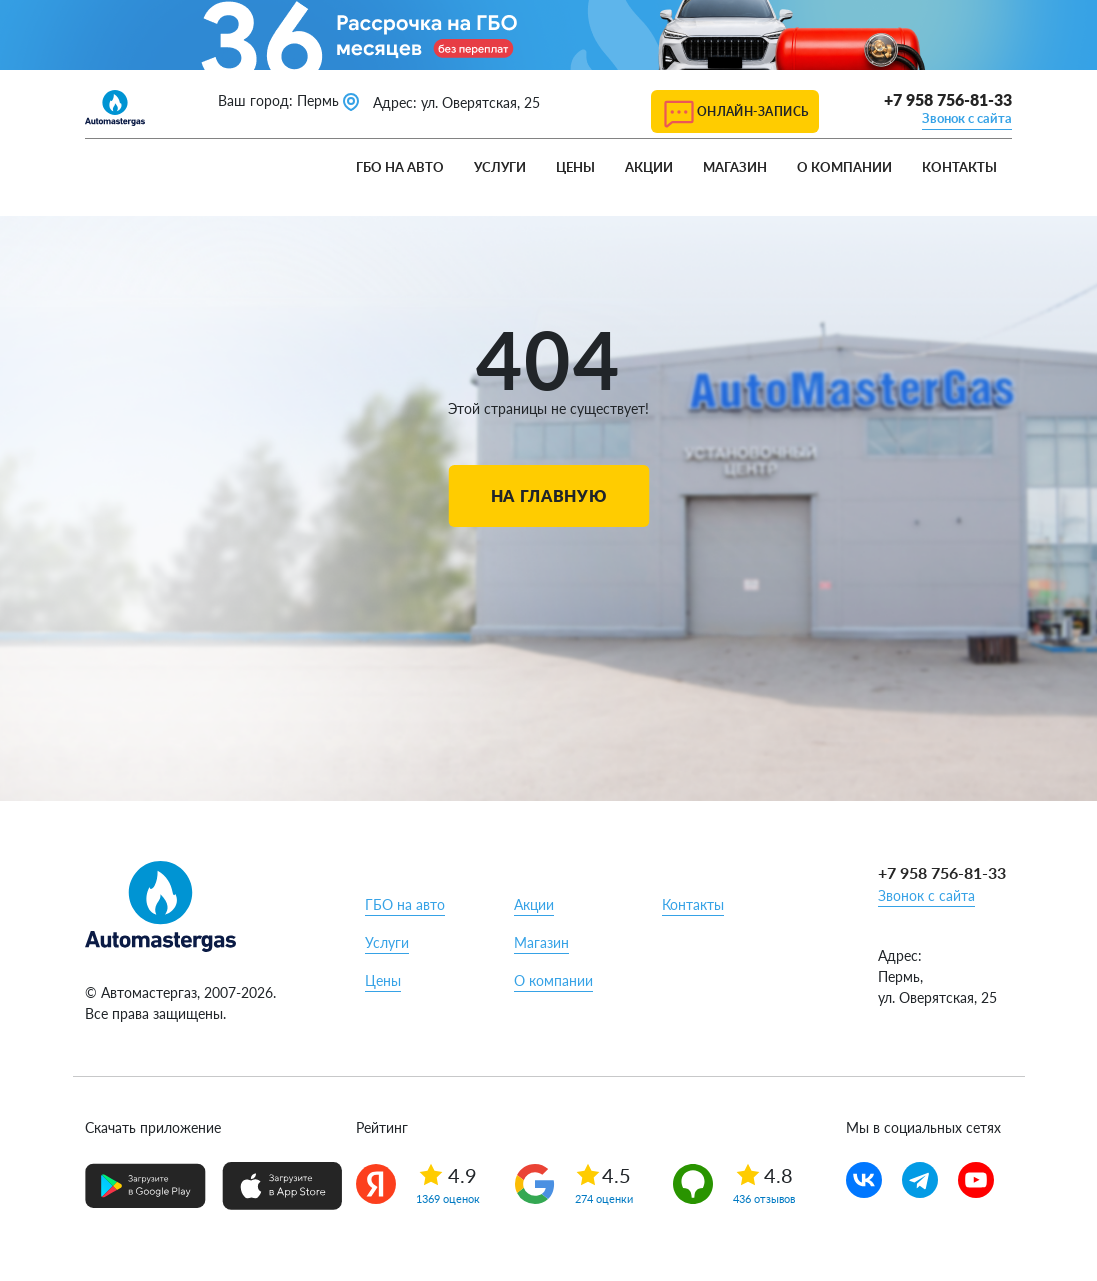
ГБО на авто (400, 167)
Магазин (735, 167)
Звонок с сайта (967, 118)
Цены (575, 167)
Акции (649, 167)
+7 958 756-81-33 (948, 99)
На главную (548, 495)
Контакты (959, 167)
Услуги (500, 167)
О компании (844, 167)
